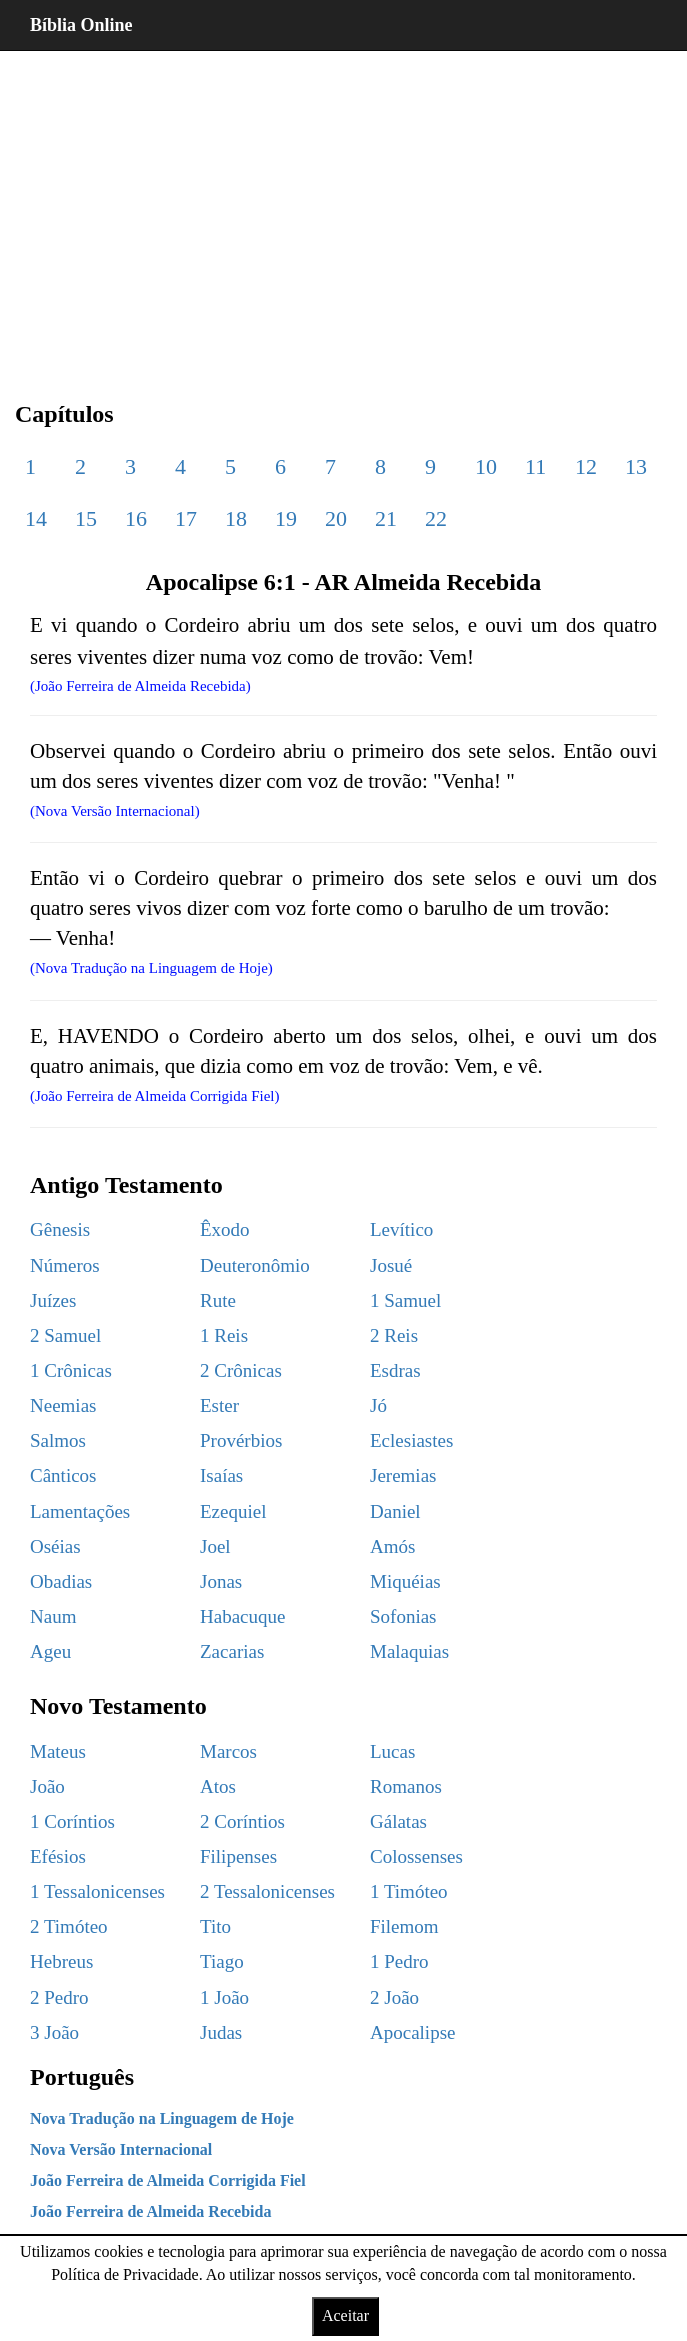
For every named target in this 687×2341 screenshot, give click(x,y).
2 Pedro (59, 1997)
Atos (218, 1786)
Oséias (55, 1546)
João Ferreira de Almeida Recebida (150, 2211)
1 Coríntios (72, 1821)
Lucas (392, 1751)
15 (86, 518)
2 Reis (394, 1335)
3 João (54, 2032)
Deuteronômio (255, 1265)
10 (486, 466)
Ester (219, 1405)
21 (386, 518)
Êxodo (225, 1229)
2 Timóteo (69, 1926)
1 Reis (224, 1335)
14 (36, 518)
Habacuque (242, 1616)
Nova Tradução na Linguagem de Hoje (162, 2118)
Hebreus (61, 1961)
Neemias (63, 1405)
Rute (218, 1300)
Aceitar (345, 2315)
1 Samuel (405, 1300)
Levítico (401, 1229)
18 (236, 518)
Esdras (395, 1370)
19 (286, 518)
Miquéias (405, 1581)
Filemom (404, 1926)
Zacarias (232, 1651)
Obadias (61, 1581)
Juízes (53, 1300)
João (47, 1786)
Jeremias (403, 1475)
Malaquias (409, 1651)
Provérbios (241, 1440)
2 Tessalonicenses (267, 1891)
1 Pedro (399, 1961)
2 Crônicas (241, 1370)
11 (535, 466)
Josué (391, 1265)
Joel (215, 1546)
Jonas (221, 1581)
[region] (343, 210)
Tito (215, 1926)
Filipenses (238, 1856)
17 (186, 518)
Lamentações (80, 1511)
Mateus (58, 1751)
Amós (392, 1546)
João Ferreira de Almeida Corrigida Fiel (168, 2180)
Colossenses (416, 1856)
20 (336, 518)
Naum (53, 1616)
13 (636, 466)
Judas (221, 2032)
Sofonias (403, 1616)
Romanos (406, 1786)
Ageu (50, 1651)
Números (65, 1265)
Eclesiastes (411, 1440)
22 (436, 518)
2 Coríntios (242, 1821)
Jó (378, 1405)
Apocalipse (412, 2032)
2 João (394, 1997)
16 (136, 518)
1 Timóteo (409, 1891)
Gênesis (60, 1229)
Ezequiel (233, 1511)
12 (586, 466)
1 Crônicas (71, 1370)
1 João (224, 1997)
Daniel (395, 1511)
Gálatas (398, 1821)
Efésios (58, 1856)
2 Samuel (65, 1335)
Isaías (221, 1475)
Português (82, 2077)
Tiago (222, 1961)
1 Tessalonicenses (97, 1891)
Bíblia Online (81, 25)
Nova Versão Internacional (121, 2149)
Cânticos (63, 1475)
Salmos (58, 1440)
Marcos (228, 1751)
